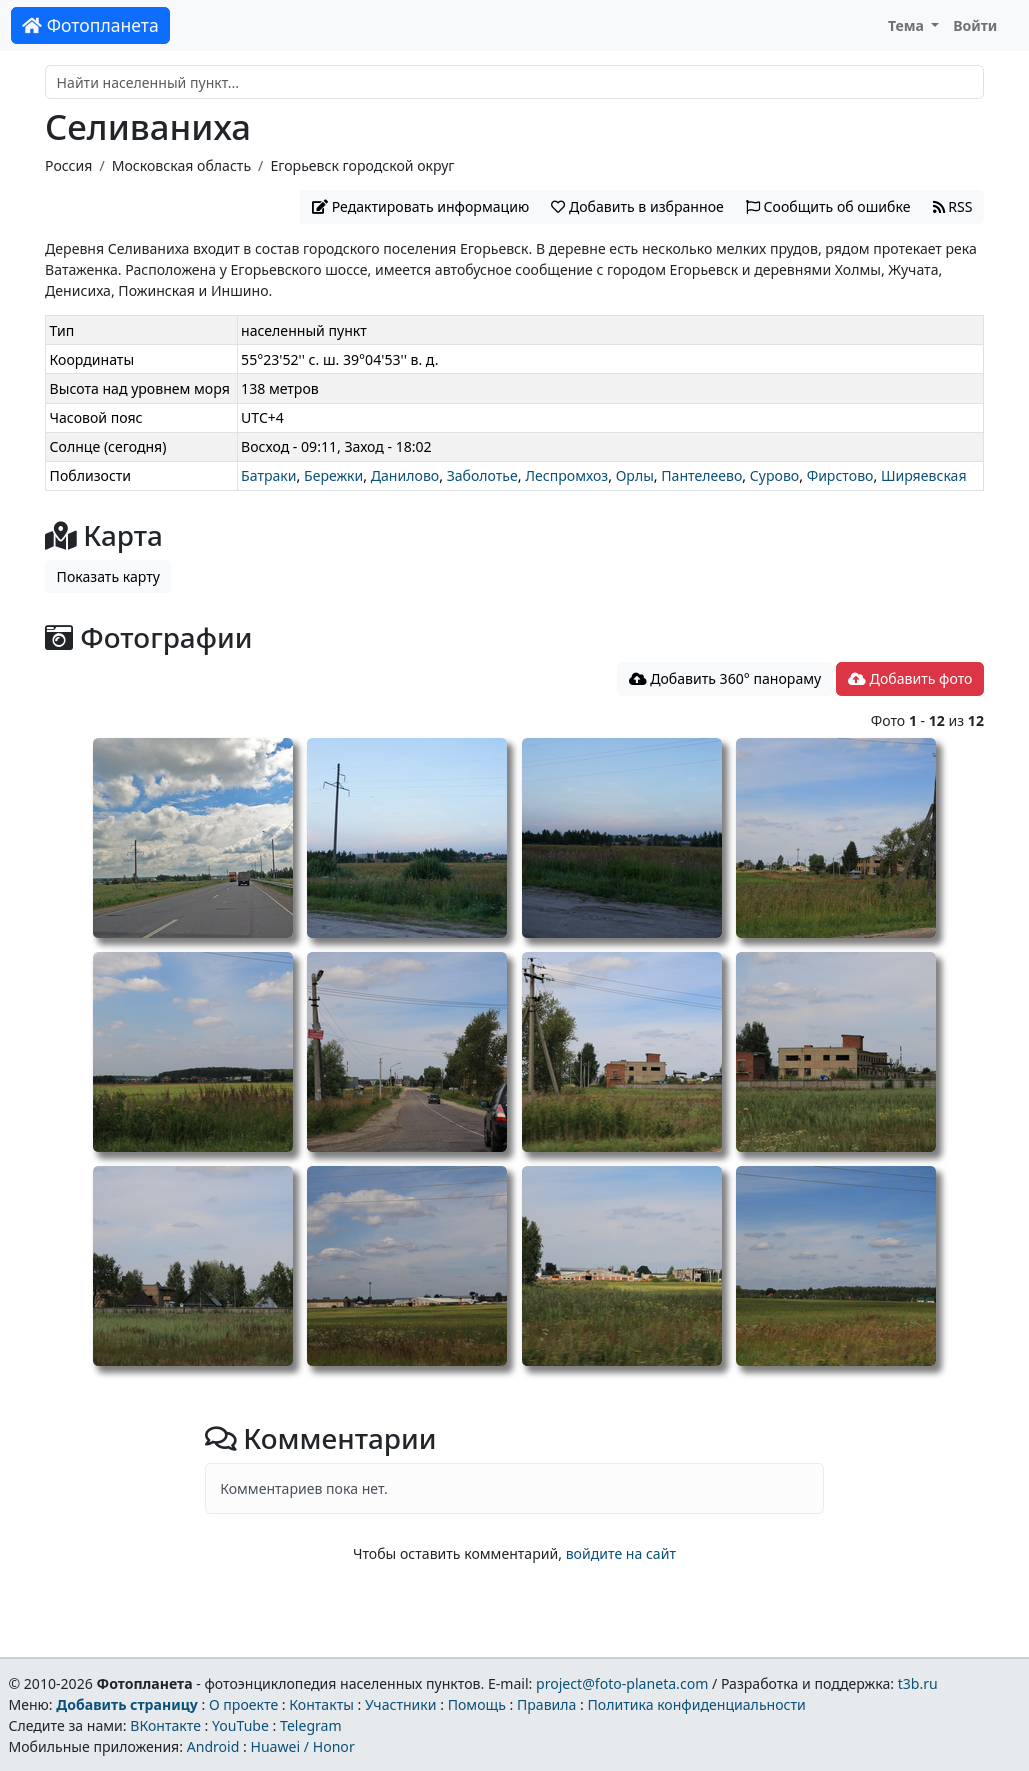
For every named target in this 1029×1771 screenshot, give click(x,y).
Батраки (268, 475)
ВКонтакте (165, 1725)
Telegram (311, 1725)
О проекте (243, 1704)
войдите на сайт (621, 1553)
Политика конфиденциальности (697, 1704)
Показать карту (108, 576)
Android (213, 1746)
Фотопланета (90, 25)
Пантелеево (701, 475)
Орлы (635, 475)
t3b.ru (918, 1683)
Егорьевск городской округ (362, 165)
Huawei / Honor (302, 1746)
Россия (68, 165)
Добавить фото (910, 678)
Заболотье (482, 475)
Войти (975, 25)
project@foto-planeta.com (622, 1683)
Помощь (477, 1704)
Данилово (405, 475)
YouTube (240, 1725)
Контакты (321, 1704)
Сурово (774, 475)
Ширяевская (924, 475)
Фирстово (840, 475)
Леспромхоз (566, 475)
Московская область (181, 165)
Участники (401, 1704)
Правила (546, 1704)
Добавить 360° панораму (725, 678)
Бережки (333, 475)
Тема (908, 25)
